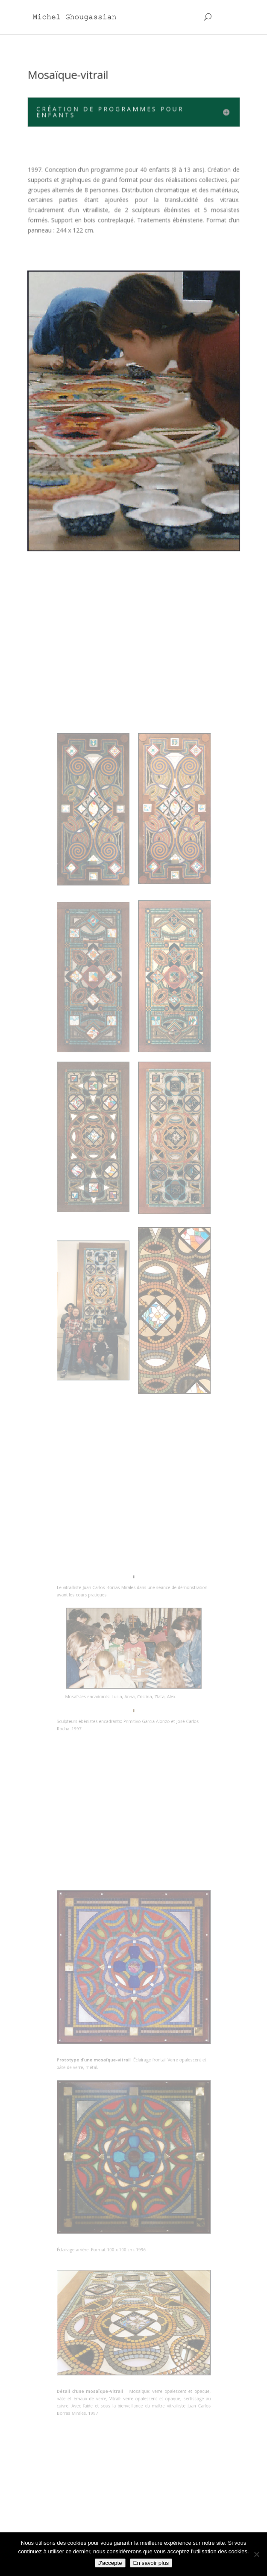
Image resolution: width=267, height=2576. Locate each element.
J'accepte (110, 2563)
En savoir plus (151, 2563)
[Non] (256, 2554)
